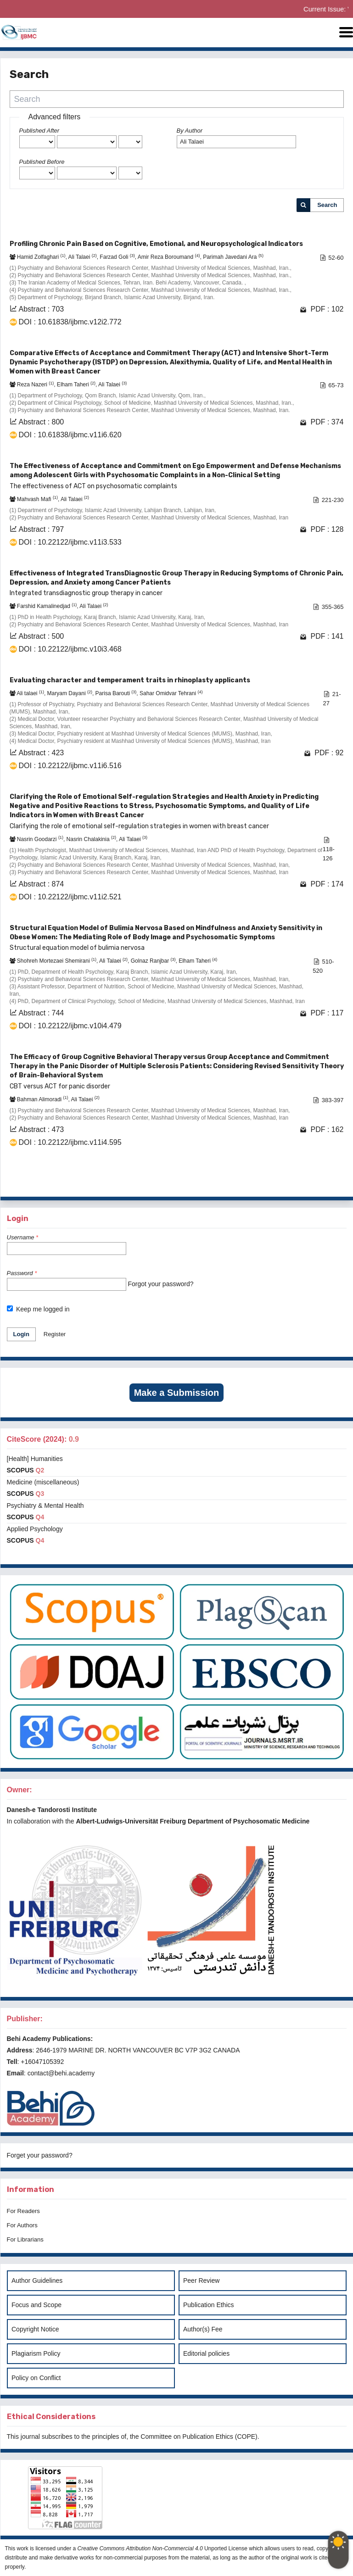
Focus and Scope (36, 2304)
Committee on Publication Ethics (186, 2436)
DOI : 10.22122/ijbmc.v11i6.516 (70, 765)
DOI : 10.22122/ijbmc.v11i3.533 (70, 542)
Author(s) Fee (203, 2329)
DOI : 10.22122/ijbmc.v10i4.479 (70, 1026)
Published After (39, 130)
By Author (190, 130)
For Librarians (25, 2239)
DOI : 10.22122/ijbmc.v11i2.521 (70, 897)
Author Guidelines (36, 2280)
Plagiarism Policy (36, 2353)
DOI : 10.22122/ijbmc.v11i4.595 (70, 1142)
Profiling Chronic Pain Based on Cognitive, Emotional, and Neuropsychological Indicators (156, 244)
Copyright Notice (35, 2329)
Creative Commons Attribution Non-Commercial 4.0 (140, 2548)
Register (55, 1334)
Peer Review (201, 2280)
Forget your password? (40, 2155)
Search (327, 204)
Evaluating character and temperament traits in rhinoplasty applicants (130, 680)
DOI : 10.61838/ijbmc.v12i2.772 (70, 322)
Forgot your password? (160, 1284)
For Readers (23, 2211)
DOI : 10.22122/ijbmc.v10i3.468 (70, 649)
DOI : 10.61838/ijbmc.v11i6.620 (70, 435)
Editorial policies (206, 2353)
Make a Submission (176, 1393)
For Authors (22, 2225)
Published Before (42, 161)
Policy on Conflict (36, 2377)
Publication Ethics (208, 2304)
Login (21, 1334)
